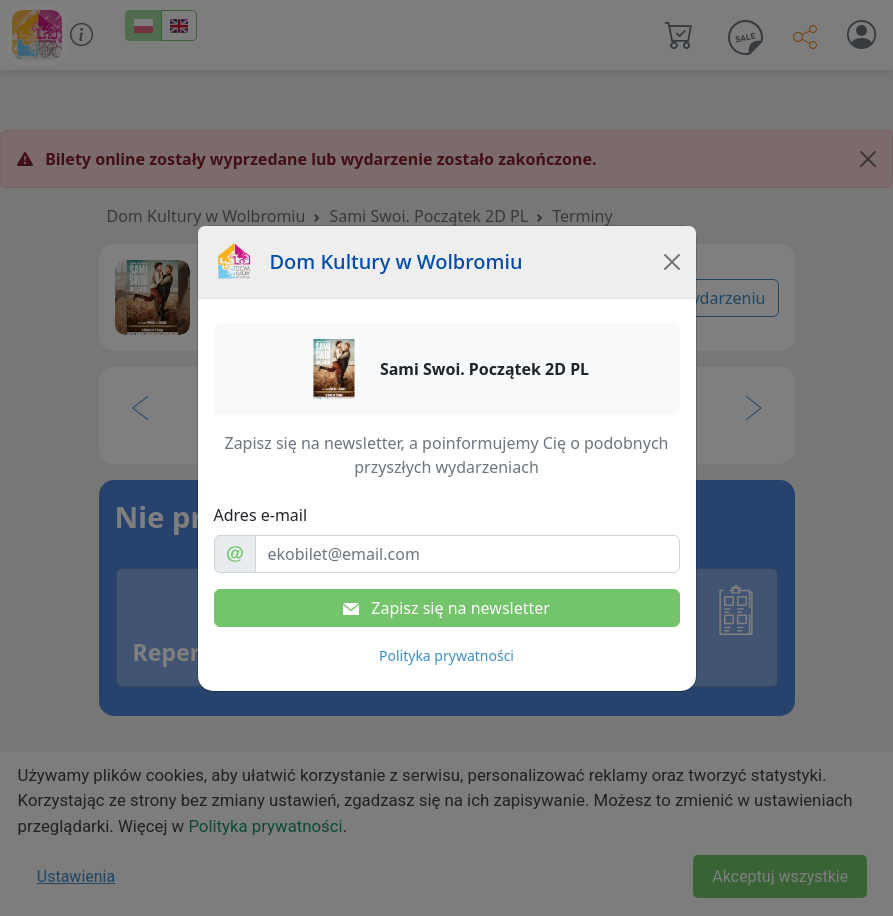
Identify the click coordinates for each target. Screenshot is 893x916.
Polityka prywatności (446, 655)
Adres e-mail (261, 515)
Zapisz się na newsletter (446, 608)
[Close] (672, 262)
